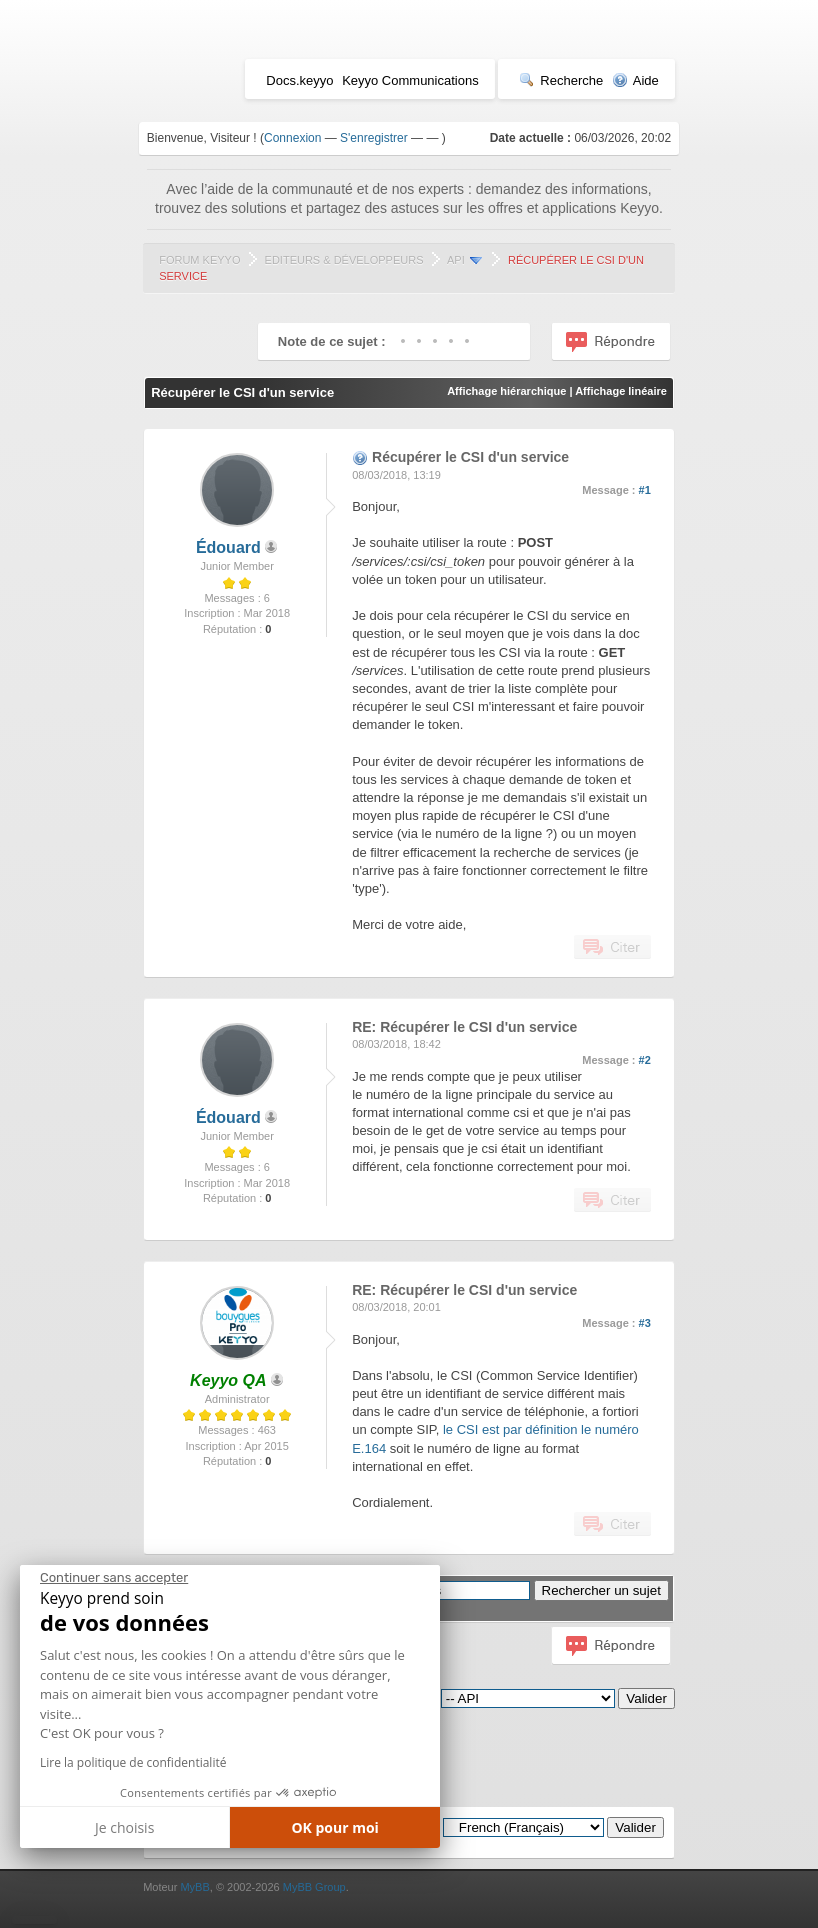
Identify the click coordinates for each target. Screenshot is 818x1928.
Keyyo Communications (410, 80)
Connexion (292, 138)
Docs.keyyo (299, 80)
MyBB (194, 1887)
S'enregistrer (374, 138)
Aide (635, 80)
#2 (645, 1060)
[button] (34, 1920)
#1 (645, 490)
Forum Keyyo (199, 260)
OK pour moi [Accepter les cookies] (335, 1827)
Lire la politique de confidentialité (133, 1762)
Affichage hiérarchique (506, 391)
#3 (645, 1323)
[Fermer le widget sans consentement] (114, 1578)
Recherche (561, 80)
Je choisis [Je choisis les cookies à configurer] (124, 1827)
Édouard (228, 547)
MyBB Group (314, 1887)
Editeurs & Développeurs (344, 260)
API (456, 260)
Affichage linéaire (621, 391)
